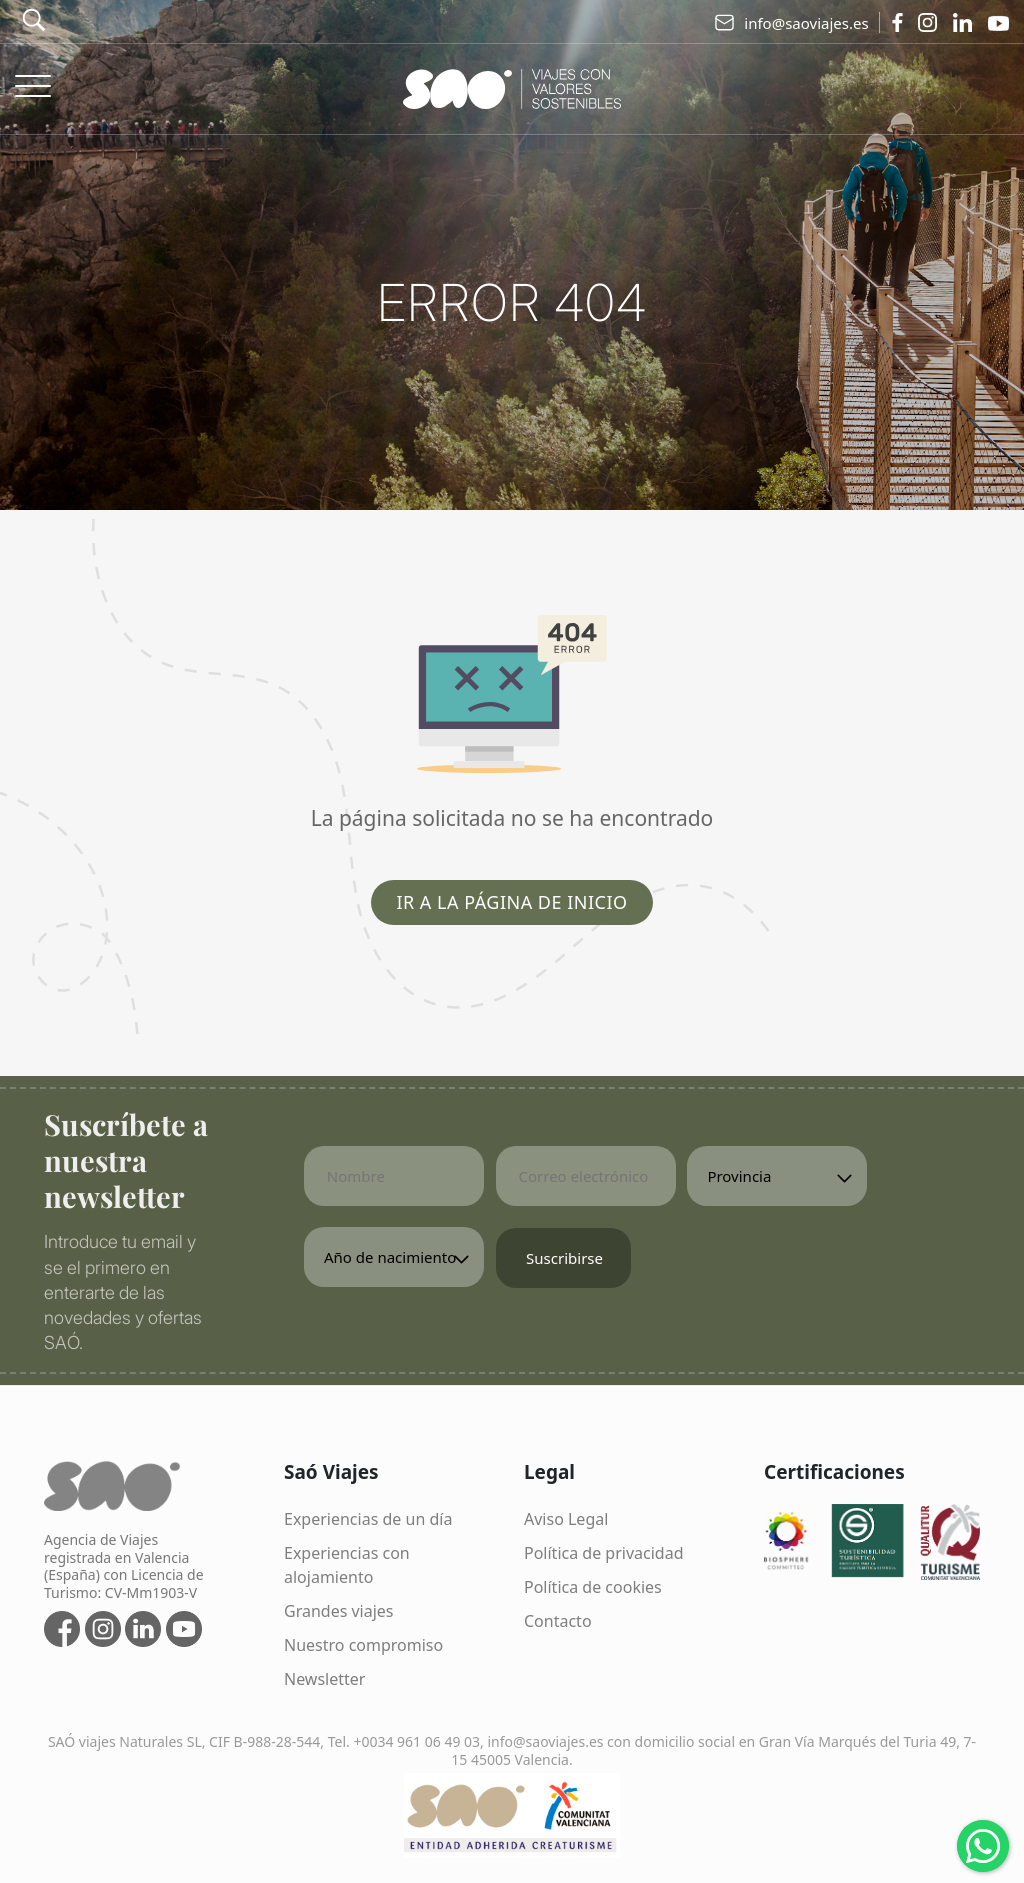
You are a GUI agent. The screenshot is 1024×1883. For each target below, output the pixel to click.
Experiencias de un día (368, 1519)
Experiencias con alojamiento (347, 1565)
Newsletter (324, 1679)
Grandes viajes (339, 1611)
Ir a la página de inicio (511, 902)
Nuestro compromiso (363, 1645)
